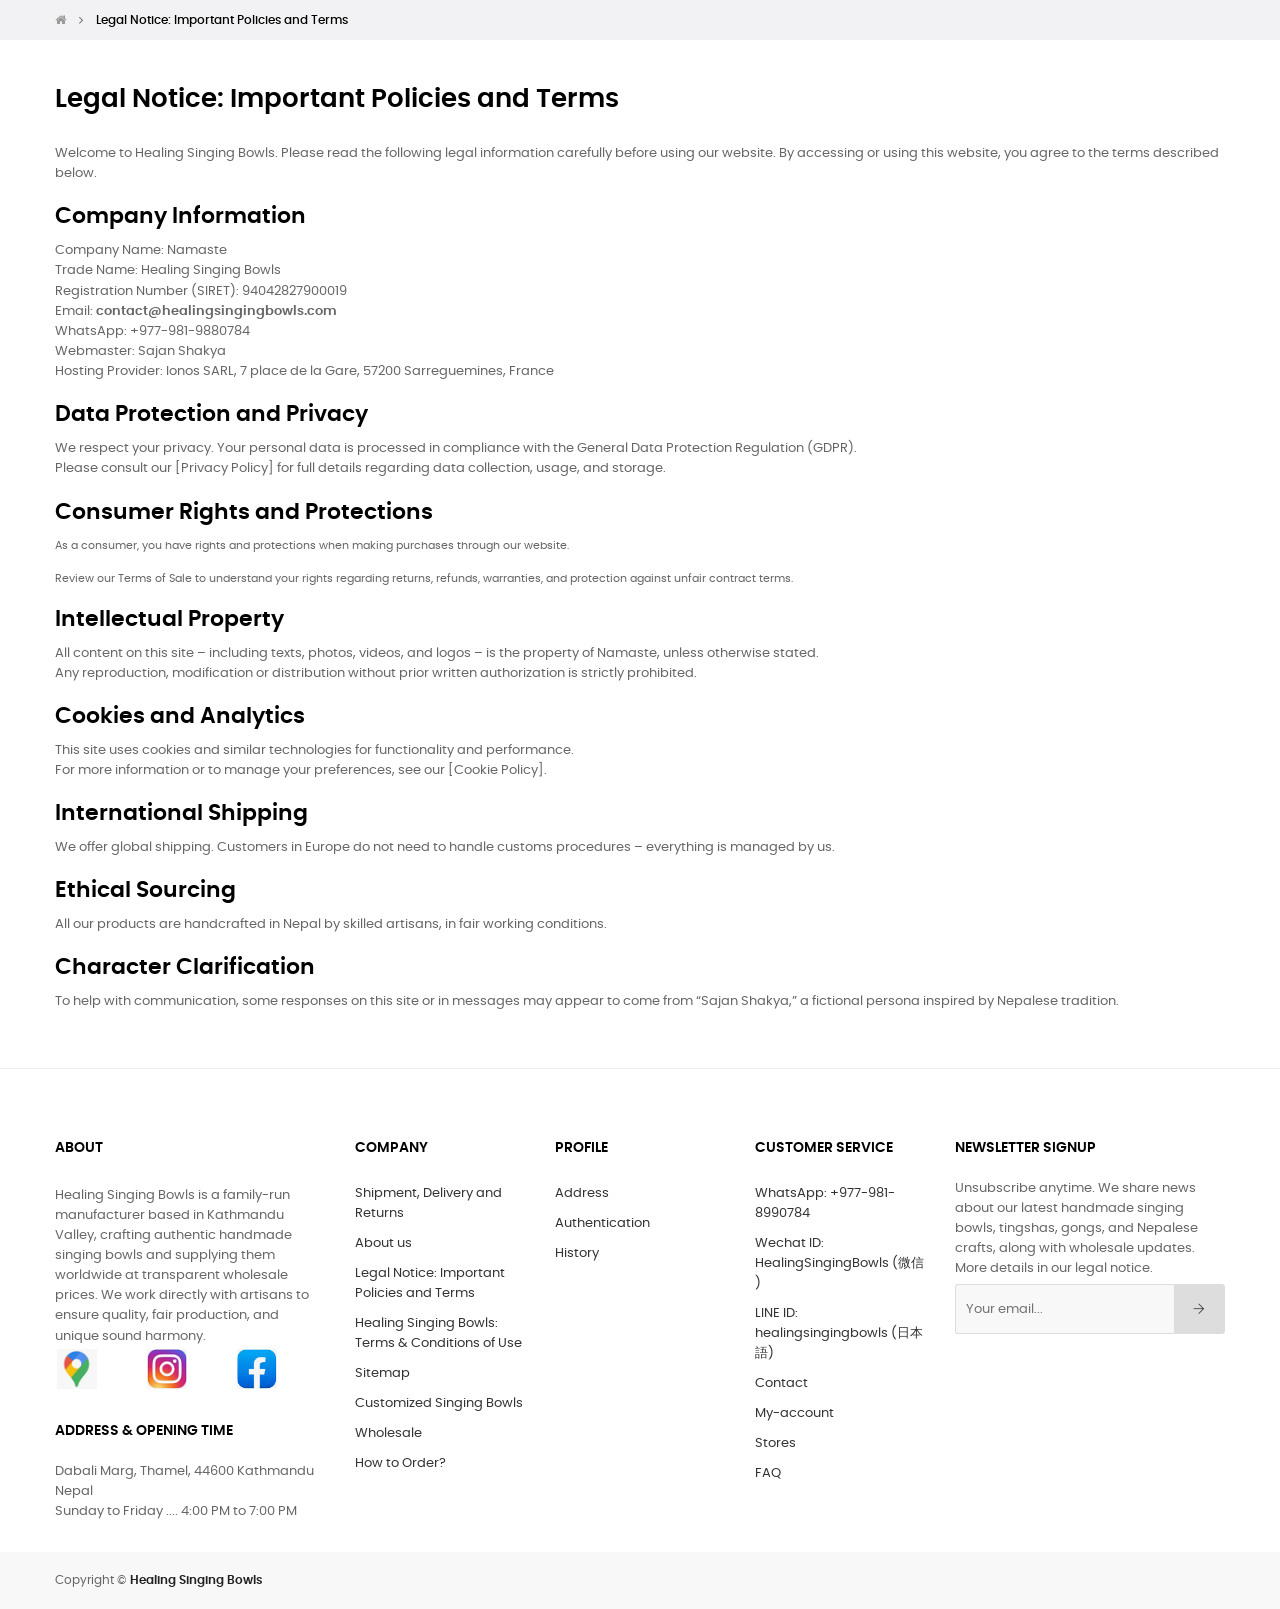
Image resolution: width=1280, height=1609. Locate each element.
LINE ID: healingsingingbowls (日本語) (839, 1333)
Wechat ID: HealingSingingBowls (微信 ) (839, 1263)
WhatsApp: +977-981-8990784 (825, 1203)
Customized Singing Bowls (439, 1403)
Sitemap (382, 1373)
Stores (775, 1443)
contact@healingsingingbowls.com (216, 311)
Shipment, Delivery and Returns (428, 1203)
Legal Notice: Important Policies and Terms (430, 1283)
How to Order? (400, 1463)
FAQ (768, 1473)
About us (383, 1243)
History (577, 1253)
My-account (794, 1413)
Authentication (602, 1223)
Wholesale (388, 1433)
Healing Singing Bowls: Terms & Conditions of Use (438, 1333)
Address (582, 1193)
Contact (781, 1383)
